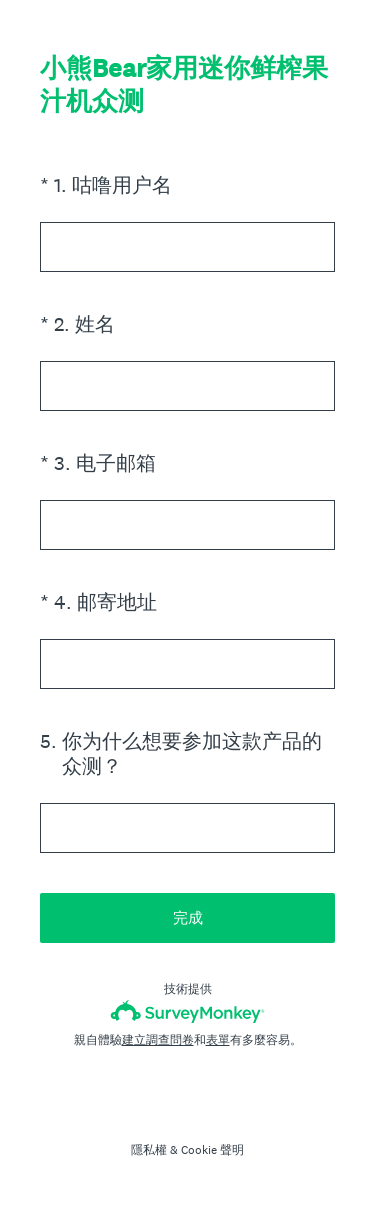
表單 (218, 1040)
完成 (188, 917)
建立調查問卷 (158, 1040)
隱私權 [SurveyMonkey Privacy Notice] (149, 1150)
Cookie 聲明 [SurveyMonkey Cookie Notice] (212, 1150)
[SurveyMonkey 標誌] (187, 1011)
